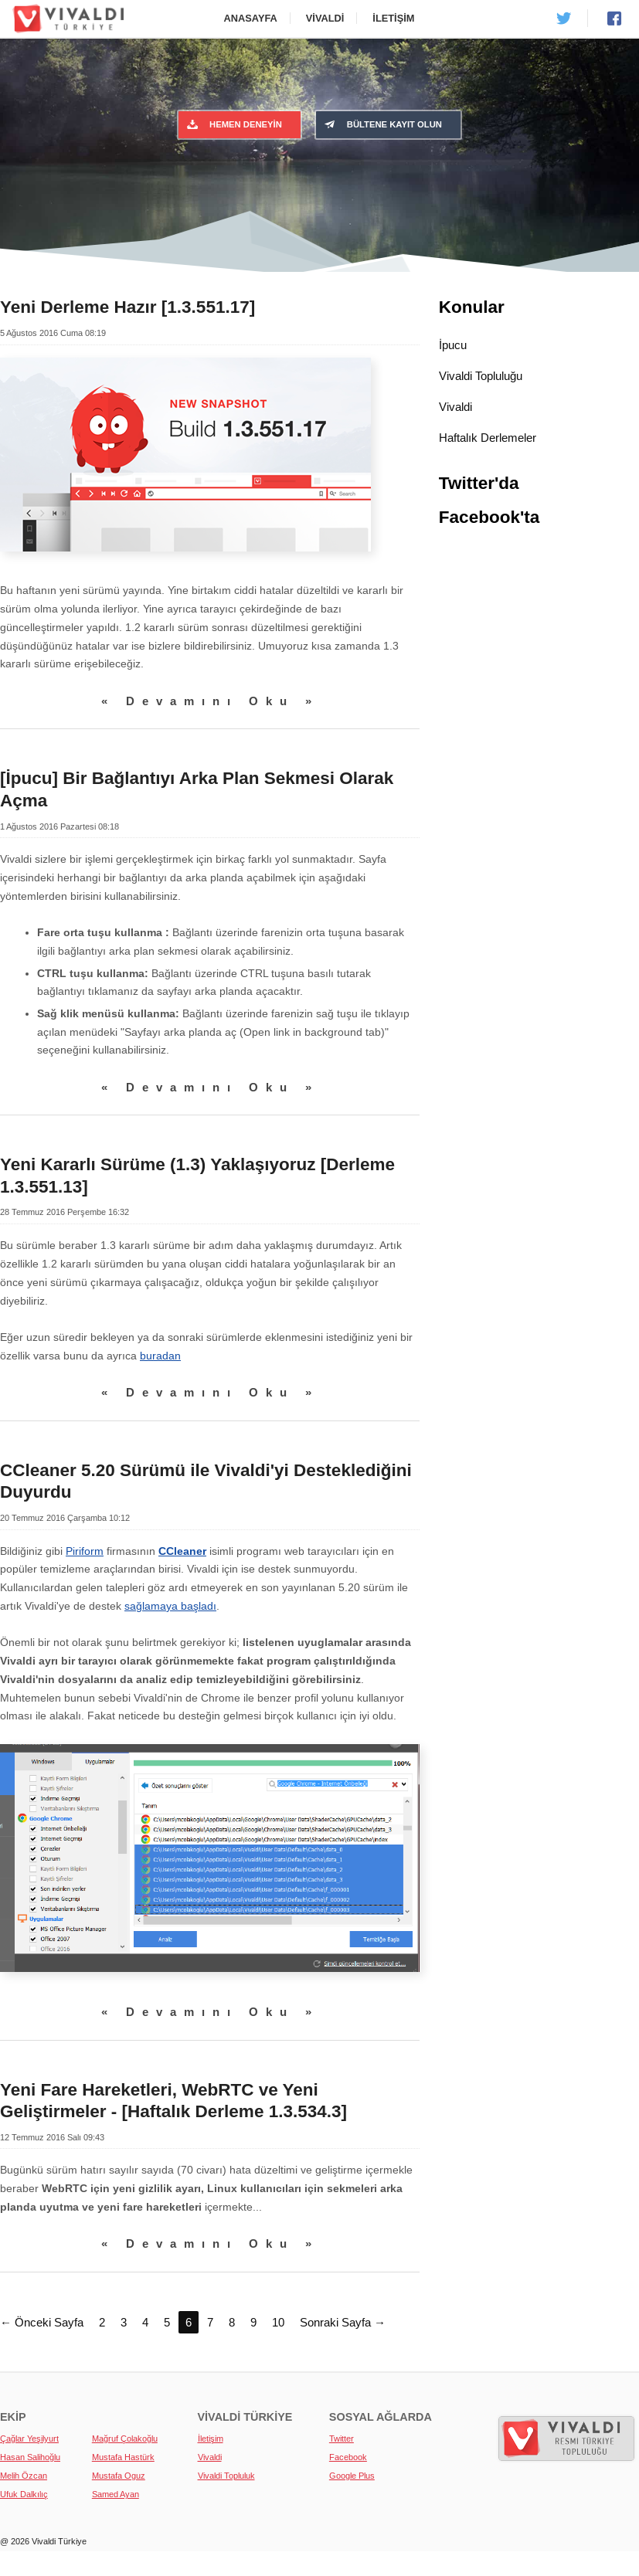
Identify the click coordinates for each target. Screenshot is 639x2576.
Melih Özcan (23, 2475)
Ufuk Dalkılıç (24, 2494)
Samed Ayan (115, 2494)
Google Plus (352, 2475)
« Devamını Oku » (210, 701)
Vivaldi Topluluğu (480, 375)
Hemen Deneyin (233, 124)
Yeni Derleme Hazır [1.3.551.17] (127, 307)
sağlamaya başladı (170, 1606)
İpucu (453, 344)
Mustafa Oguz (118, 2475)
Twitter (341, 2438)
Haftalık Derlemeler (487, 437)
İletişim (393, 18)
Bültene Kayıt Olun (382, 124)
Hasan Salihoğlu (30, 2457)
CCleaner (182, 1551)
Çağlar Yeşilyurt (29, 2438)
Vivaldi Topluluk (226, 2475)
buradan (160, 1355)
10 (278, 2322)
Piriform (85, 1551)
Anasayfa (250, 18)
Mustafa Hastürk (123, 2457)
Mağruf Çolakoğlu (125, 2438)
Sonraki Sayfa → (343, 2322)
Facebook (348, 2457)
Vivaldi (325, 18)
